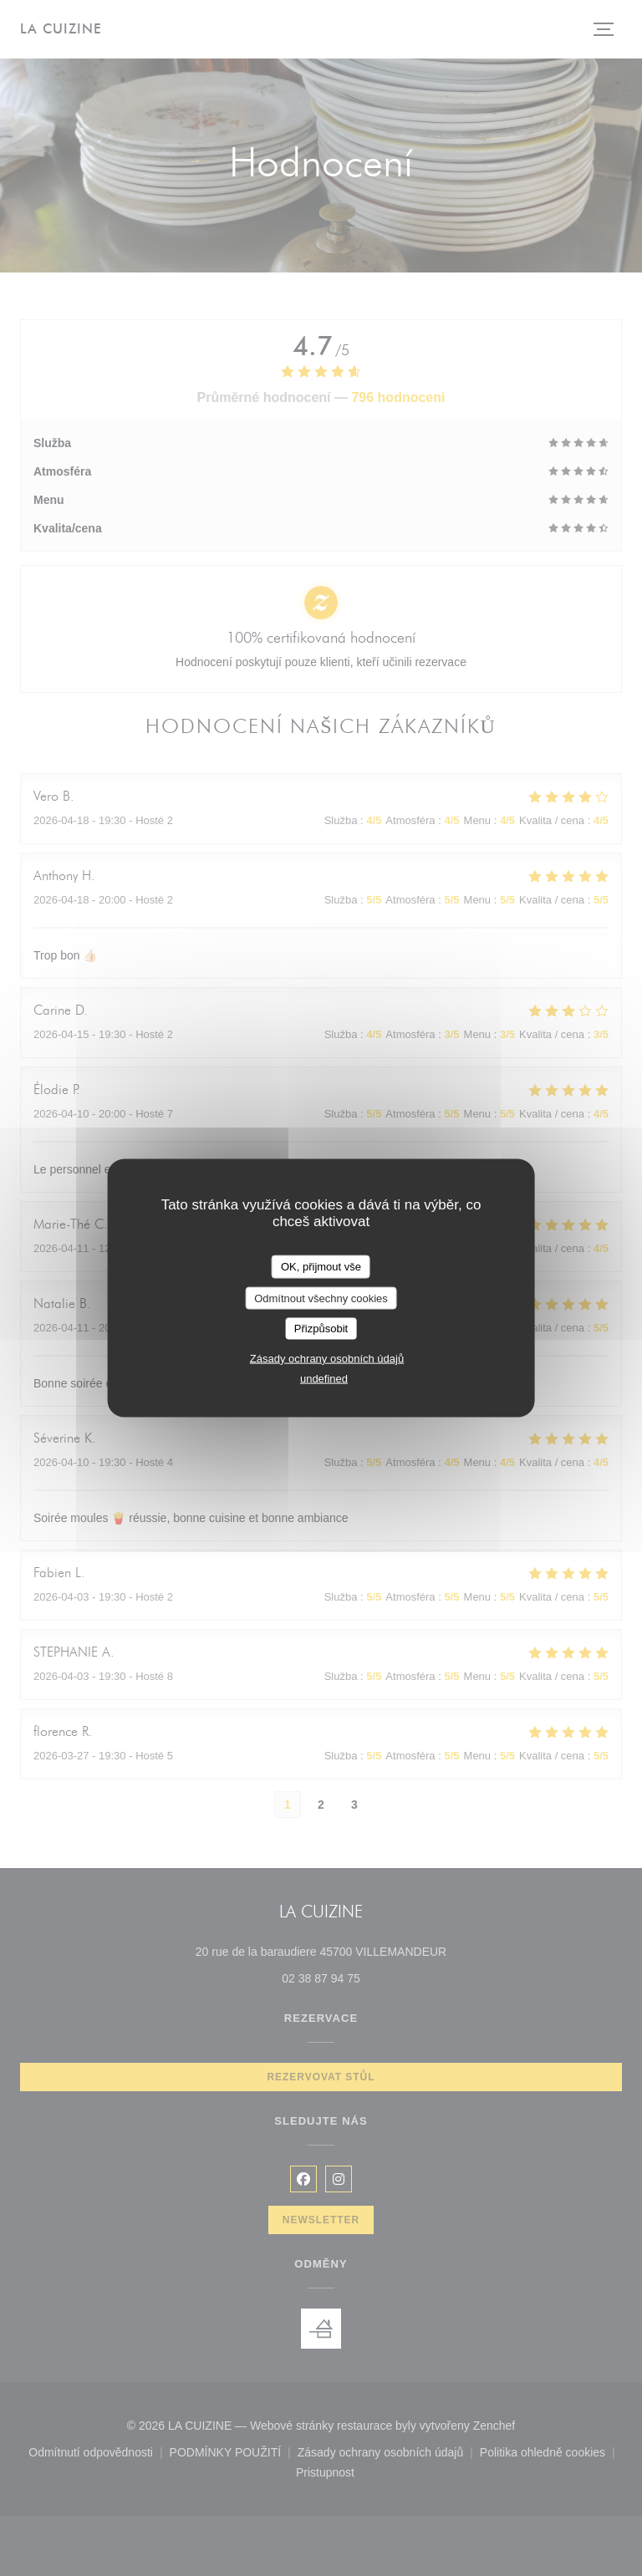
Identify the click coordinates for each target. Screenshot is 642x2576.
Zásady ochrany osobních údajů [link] (327, 1358)
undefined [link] (324, 1378)
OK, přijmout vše (321, 1266)
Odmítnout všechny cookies (321, 1297)
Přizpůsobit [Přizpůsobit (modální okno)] (321, 1328)
